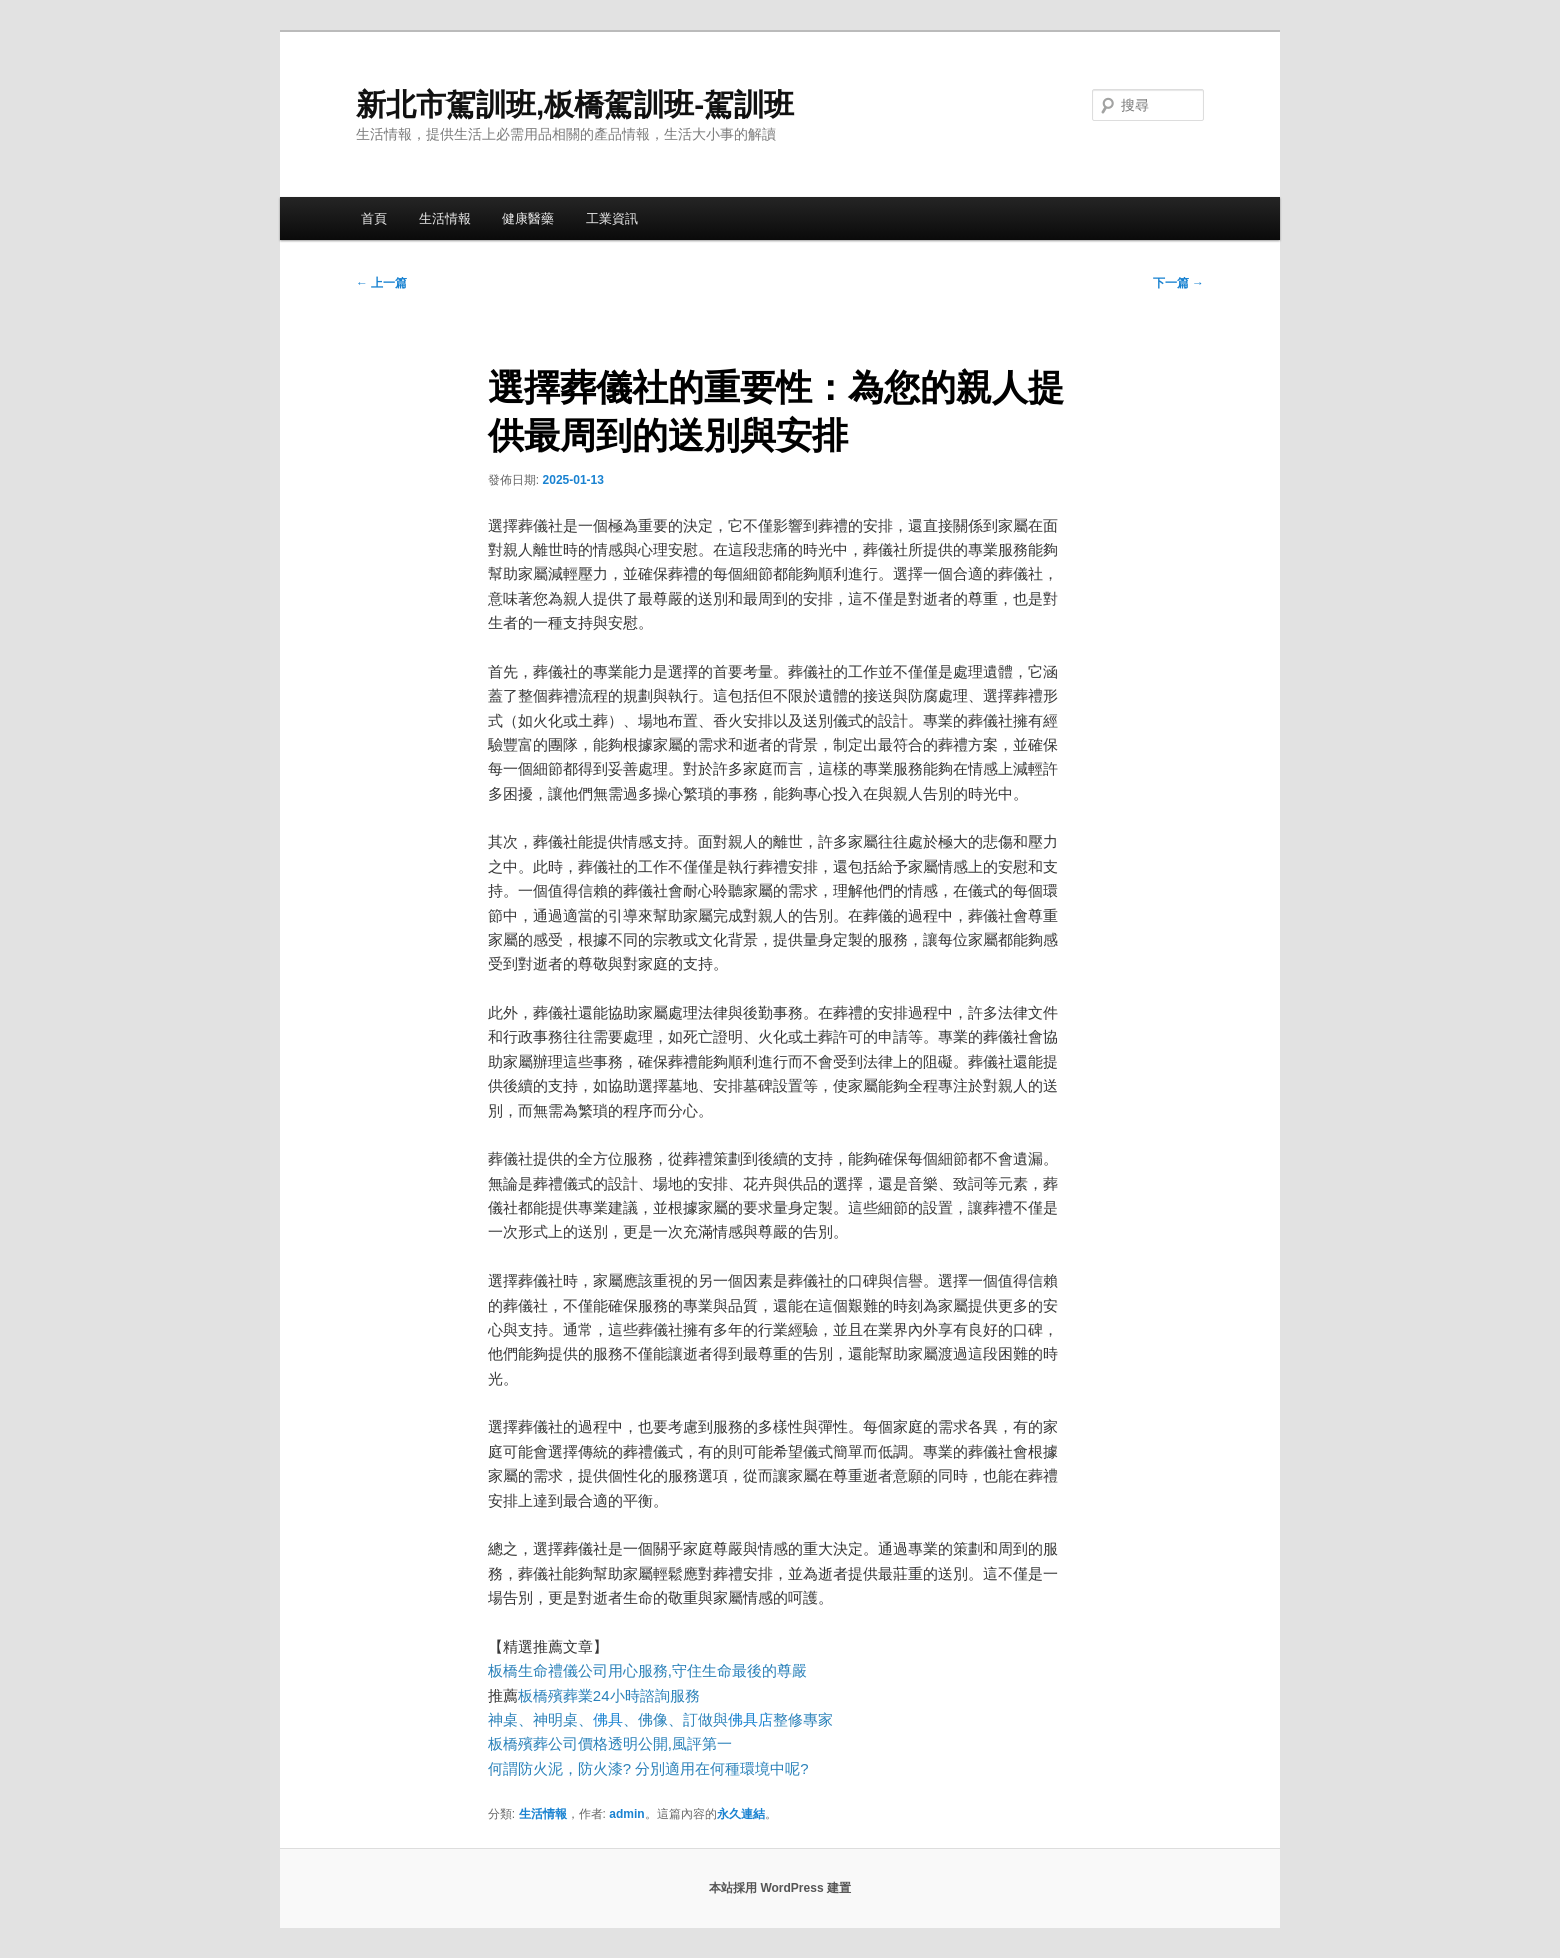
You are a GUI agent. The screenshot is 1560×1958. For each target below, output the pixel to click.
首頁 (374, 218)
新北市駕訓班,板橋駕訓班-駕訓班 (575, 104)
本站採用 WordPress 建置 (780, 1888)
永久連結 (741, 1814)
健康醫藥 (528, 218)
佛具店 (750, 1719)
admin (626, 1814)
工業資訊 (612, 218)
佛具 (608, 1719)
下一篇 (1178, 283)
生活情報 (445, 218)
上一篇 (381, 283)
